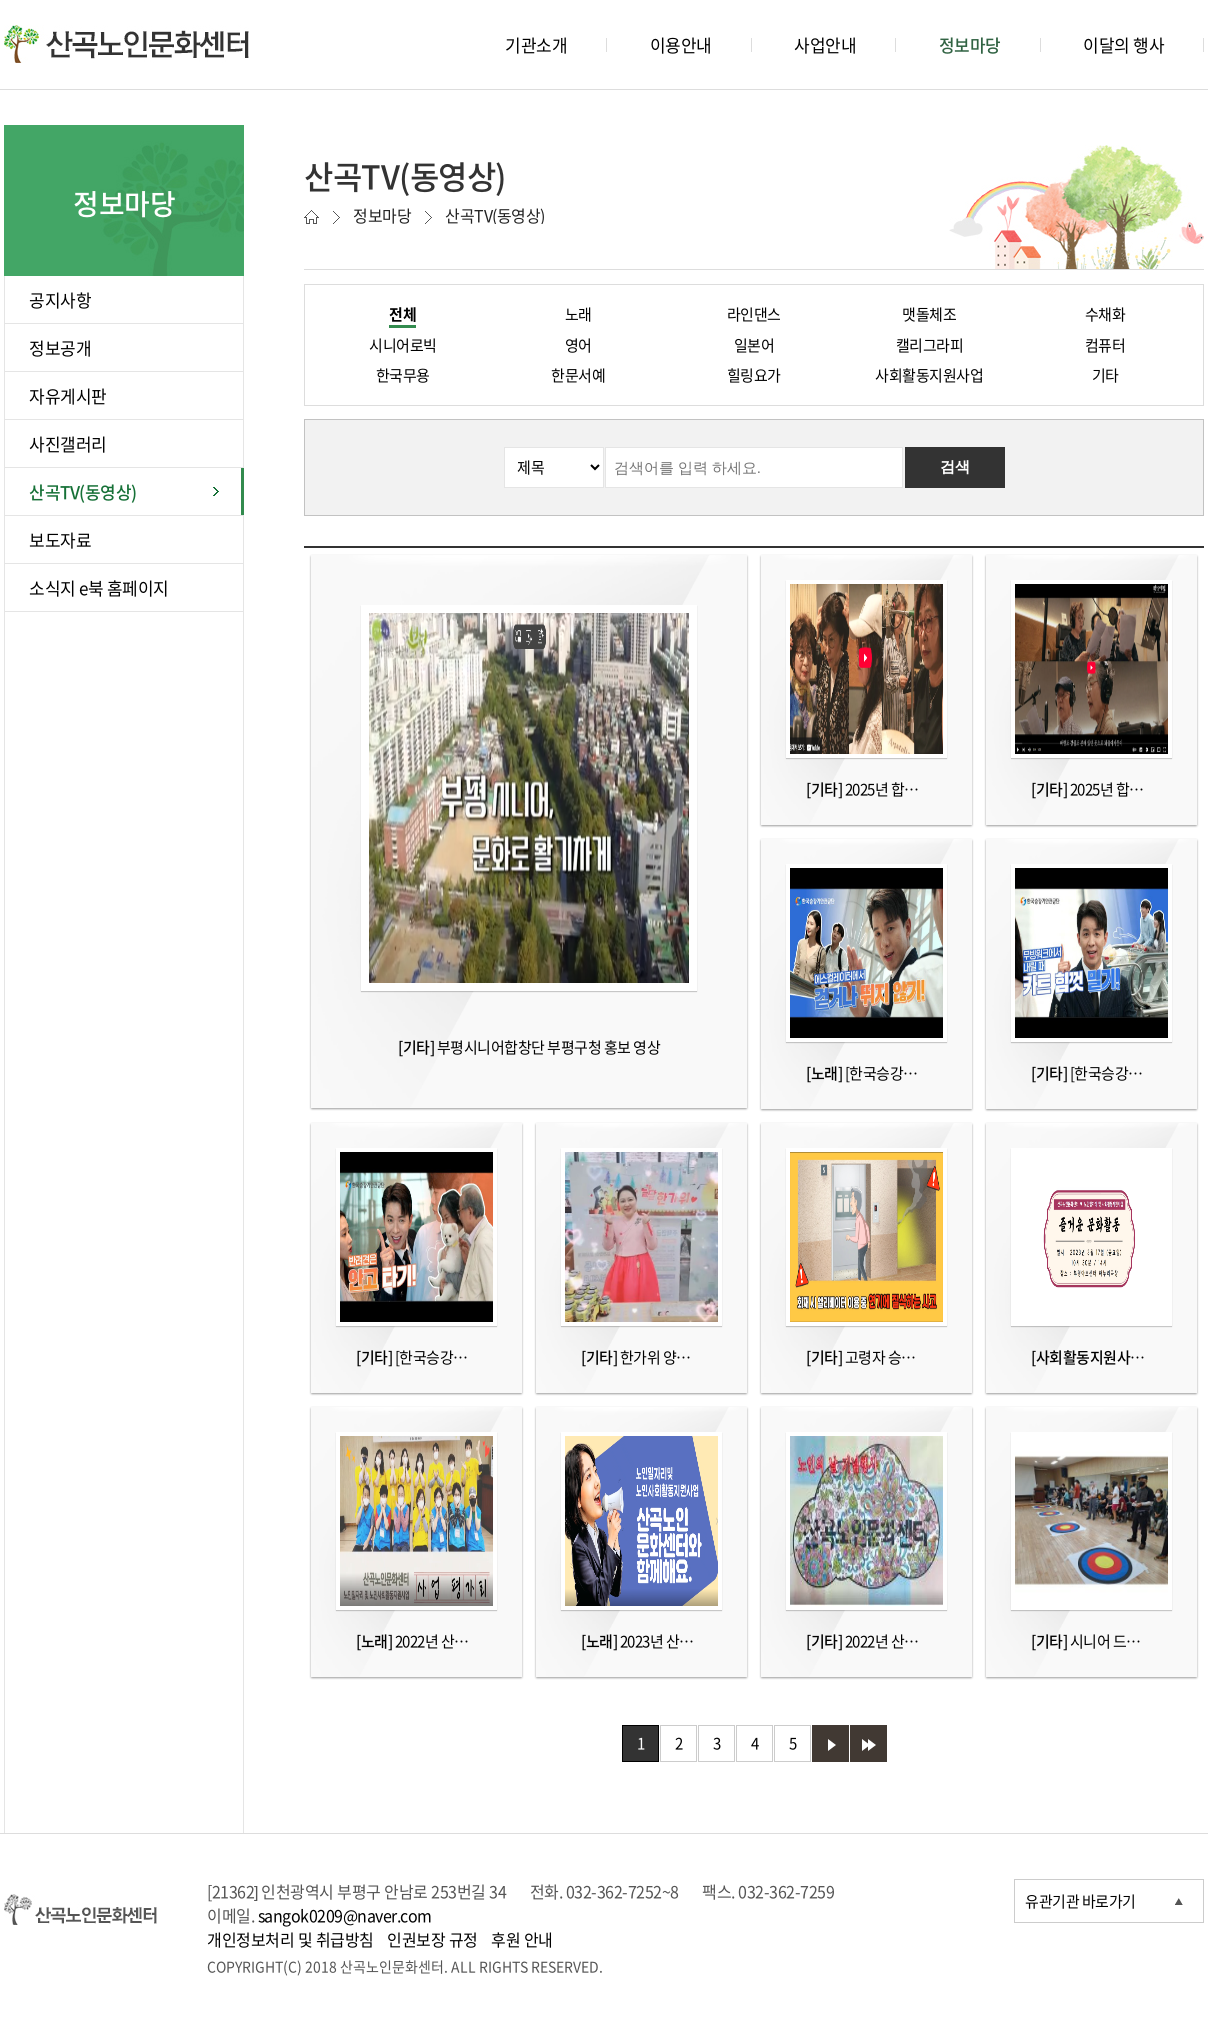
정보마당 (970, 44)
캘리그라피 (930, 345)
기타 (1105, 375)
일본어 (754, 345)
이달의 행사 (1123, 44)
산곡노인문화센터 (126, 44)
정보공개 (60, 347)
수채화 (1105, 314)
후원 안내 (522, 1939)
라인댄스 (754, 314)
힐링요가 (754, 375)
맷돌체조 (929, 314)
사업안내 (825, 44)
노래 (578, 314)
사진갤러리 (68, 443)
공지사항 (60, 299)
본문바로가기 (40, 0)
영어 (578, 345)
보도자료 (60, 539)
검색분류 (323, 447)
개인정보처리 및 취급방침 (290, 1939)
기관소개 (536, 44)
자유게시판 (68, 395)
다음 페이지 (830, 1743)
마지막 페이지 (868, 1743)
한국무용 (403, 375)
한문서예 (578, 375)
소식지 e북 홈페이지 (99, 587)
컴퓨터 (1105, 345)
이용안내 (681, 44)
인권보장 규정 (432, 1939)
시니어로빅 (403, 345)
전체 (402, 314)
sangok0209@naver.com (345, 1915)
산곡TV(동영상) (83, 491)
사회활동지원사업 (929, 375)
